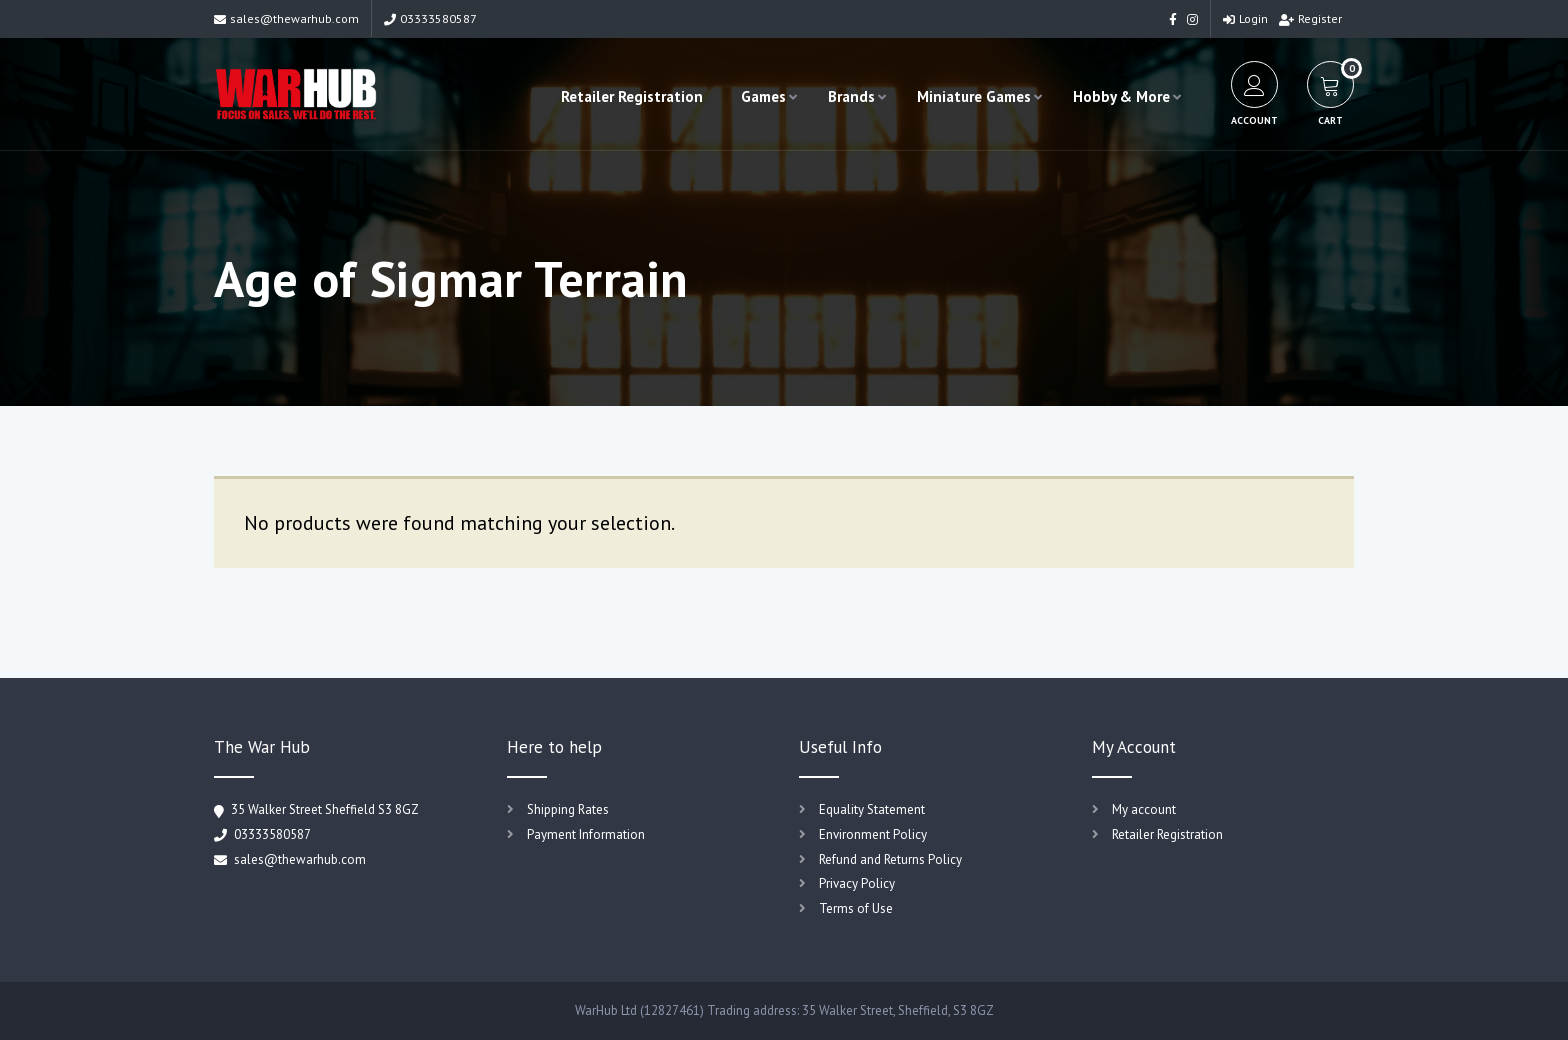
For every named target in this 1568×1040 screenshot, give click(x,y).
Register (1310, 18)
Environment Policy (873, 834)
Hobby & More (1121, 96)
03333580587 (430, 18)
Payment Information (586, 834)
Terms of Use (856, 908)
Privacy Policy (857, 883)
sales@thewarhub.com (286, 18)
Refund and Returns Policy (890, 859)
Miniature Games (974, 96)
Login (1245, 18)
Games (763, 96)
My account (1144, 809)
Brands (851, 96)
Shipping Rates (568, 809)
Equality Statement (872, 809)
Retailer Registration (632, 96)
